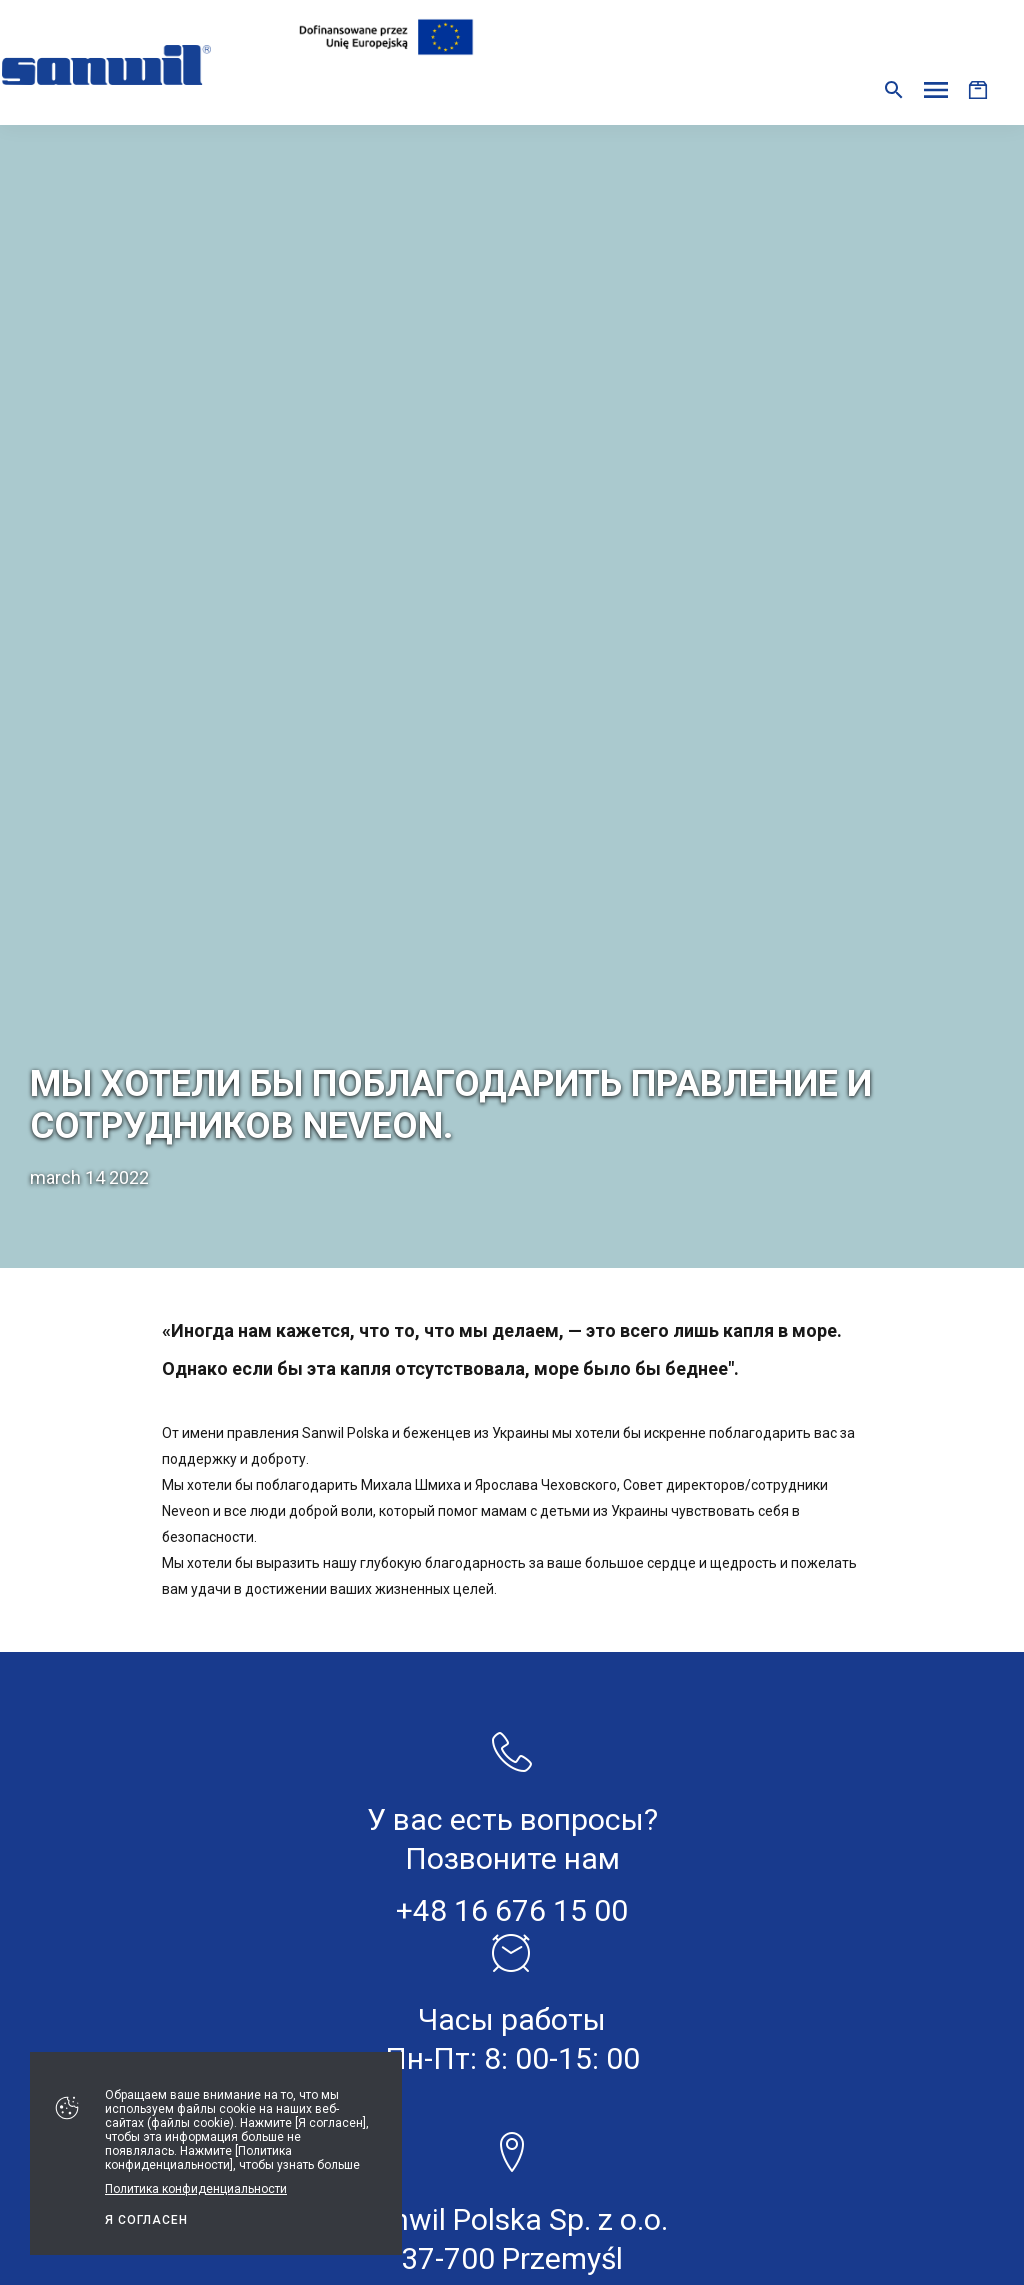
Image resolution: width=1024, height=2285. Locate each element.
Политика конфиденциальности (196, 2189)
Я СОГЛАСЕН (146, 2220)
